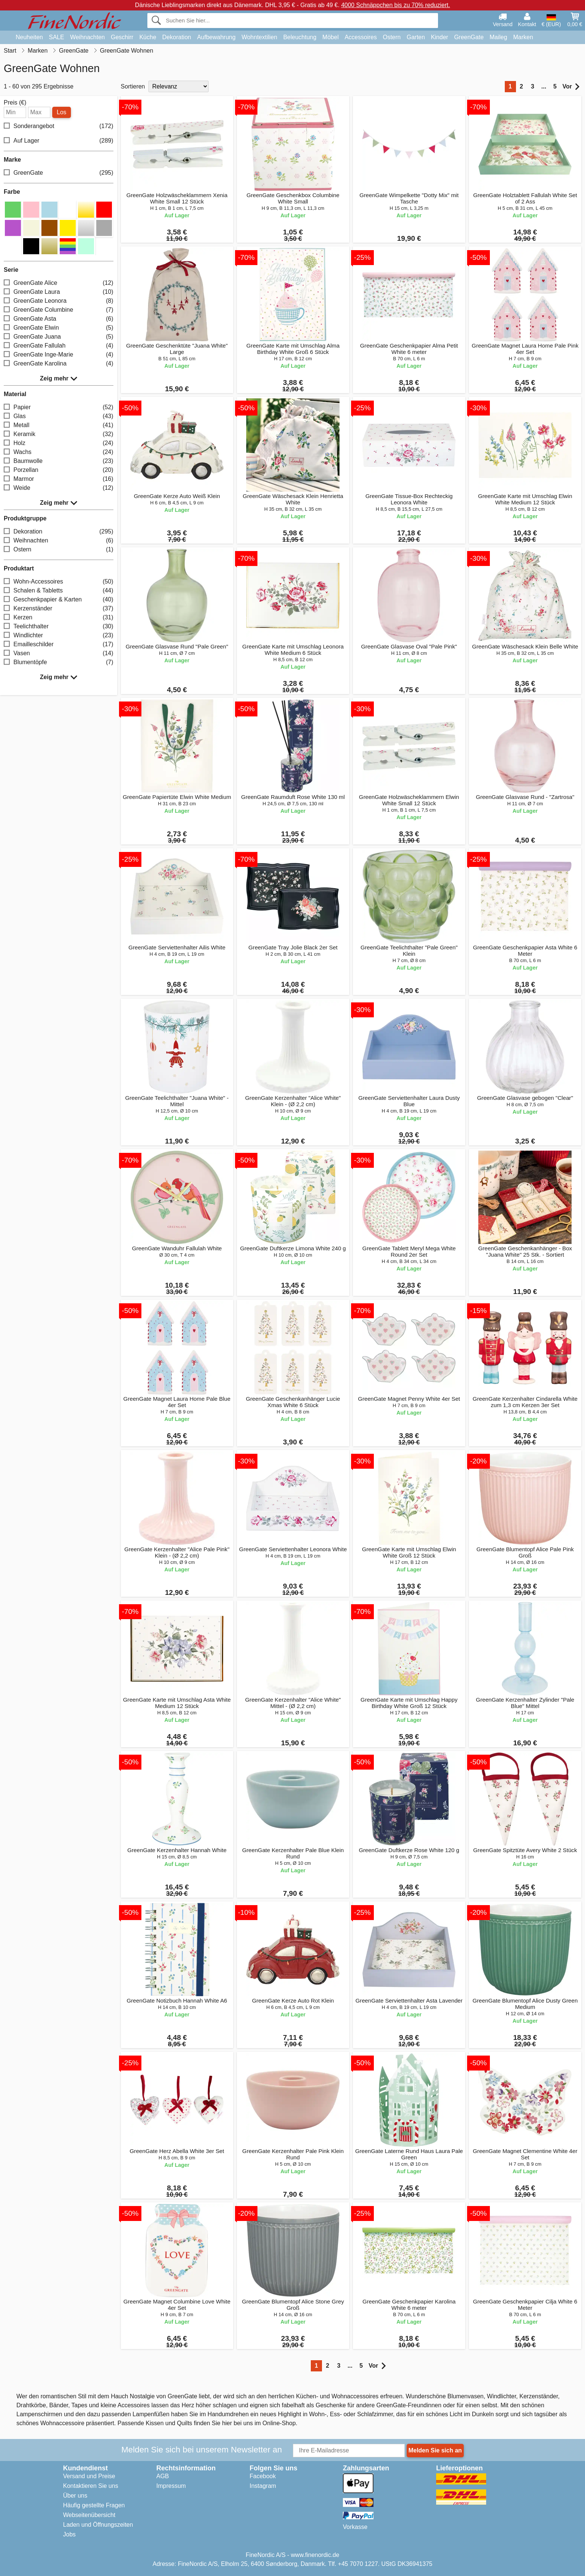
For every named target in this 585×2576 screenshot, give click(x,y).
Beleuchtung (299, 37)
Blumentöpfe (58, 662)
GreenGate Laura (58, 292)
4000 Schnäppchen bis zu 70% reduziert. (395, 5)
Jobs (69, 2534)
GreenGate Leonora (58, 301)
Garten (416, 37)
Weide (58, 488)
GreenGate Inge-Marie (58, 354)
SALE (56, 37)
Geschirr (122, 37)
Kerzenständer (58, 608)
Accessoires (361, 37)
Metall (58, 425)
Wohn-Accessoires (58, 581)
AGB (162, 2476)
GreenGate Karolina (58, 363)
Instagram (263, 2486)
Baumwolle (58, 461)
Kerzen (58, 617)
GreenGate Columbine (58, 310)
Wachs (58, 452)
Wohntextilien (259, 37)
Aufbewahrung (216, 37)
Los (61, 112)
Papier (58, 407)
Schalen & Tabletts (58, 590)
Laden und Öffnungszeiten (98, 2524)
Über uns (75, 2495)
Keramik (58, 434)
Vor (571, 86)
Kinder (439, 37)
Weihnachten (87, 37)
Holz (58, 443)
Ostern (392, 37)
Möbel (330, 37)
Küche (147, 37)
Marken (523, 37)
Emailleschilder (58, 644)
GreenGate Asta (58, 319)
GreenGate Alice (58, 283)
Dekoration (176, 37)
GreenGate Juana (58, 336)
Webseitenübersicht (89, 2515)
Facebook (263, 2476)
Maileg (498, 37)
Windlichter (58, 635)
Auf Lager (58, 140)
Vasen (58, 653)
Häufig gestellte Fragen (94, 2505)
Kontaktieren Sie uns (90, 2486)
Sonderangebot (58, 126)
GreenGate (469, 37)
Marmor (58, 479)
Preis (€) (15, 103)
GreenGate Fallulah (58, 345)
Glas (58, 416)
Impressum (171, 2486)
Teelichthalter (58, 626)
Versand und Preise (89, 2476)
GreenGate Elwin (58, 328)
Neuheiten (29, 37)
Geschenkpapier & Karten (58, 599)
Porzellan (58, 470)
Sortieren (133, 86)
